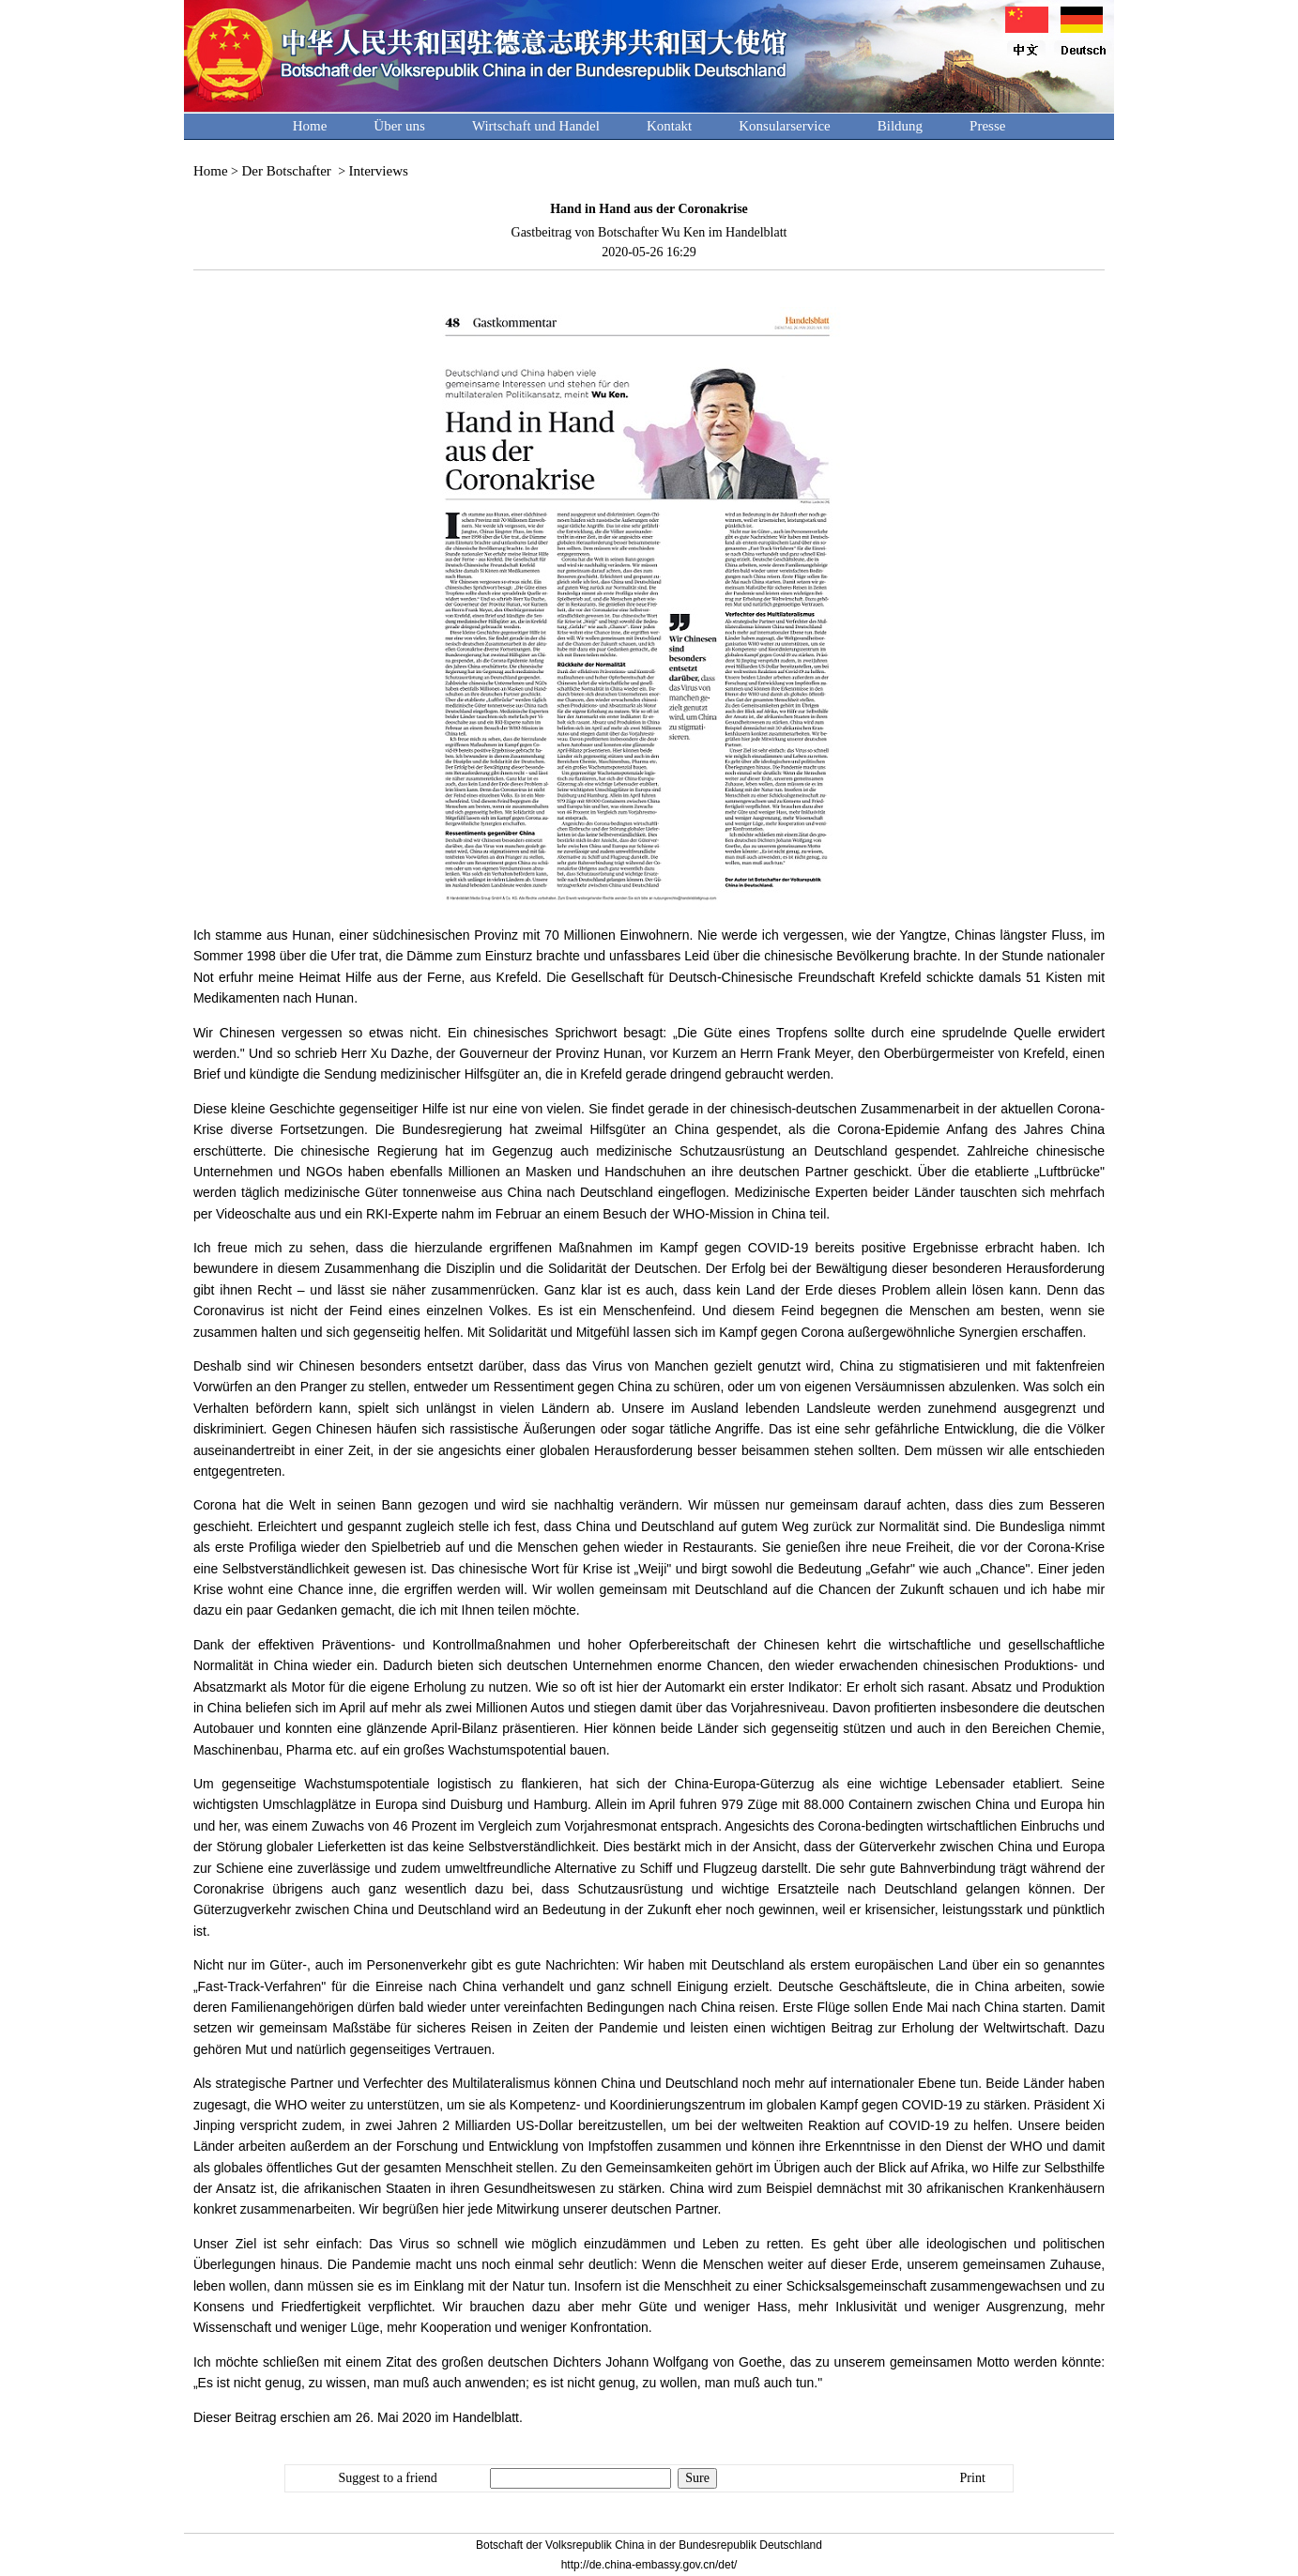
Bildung (900, 125)
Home (310, 125)
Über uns (399, 125)
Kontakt (669, 125)
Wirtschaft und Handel (536, 125)
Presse (987, 125)
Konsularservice (784, 125)
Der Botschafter (287, 170)
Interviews (378, 170)
